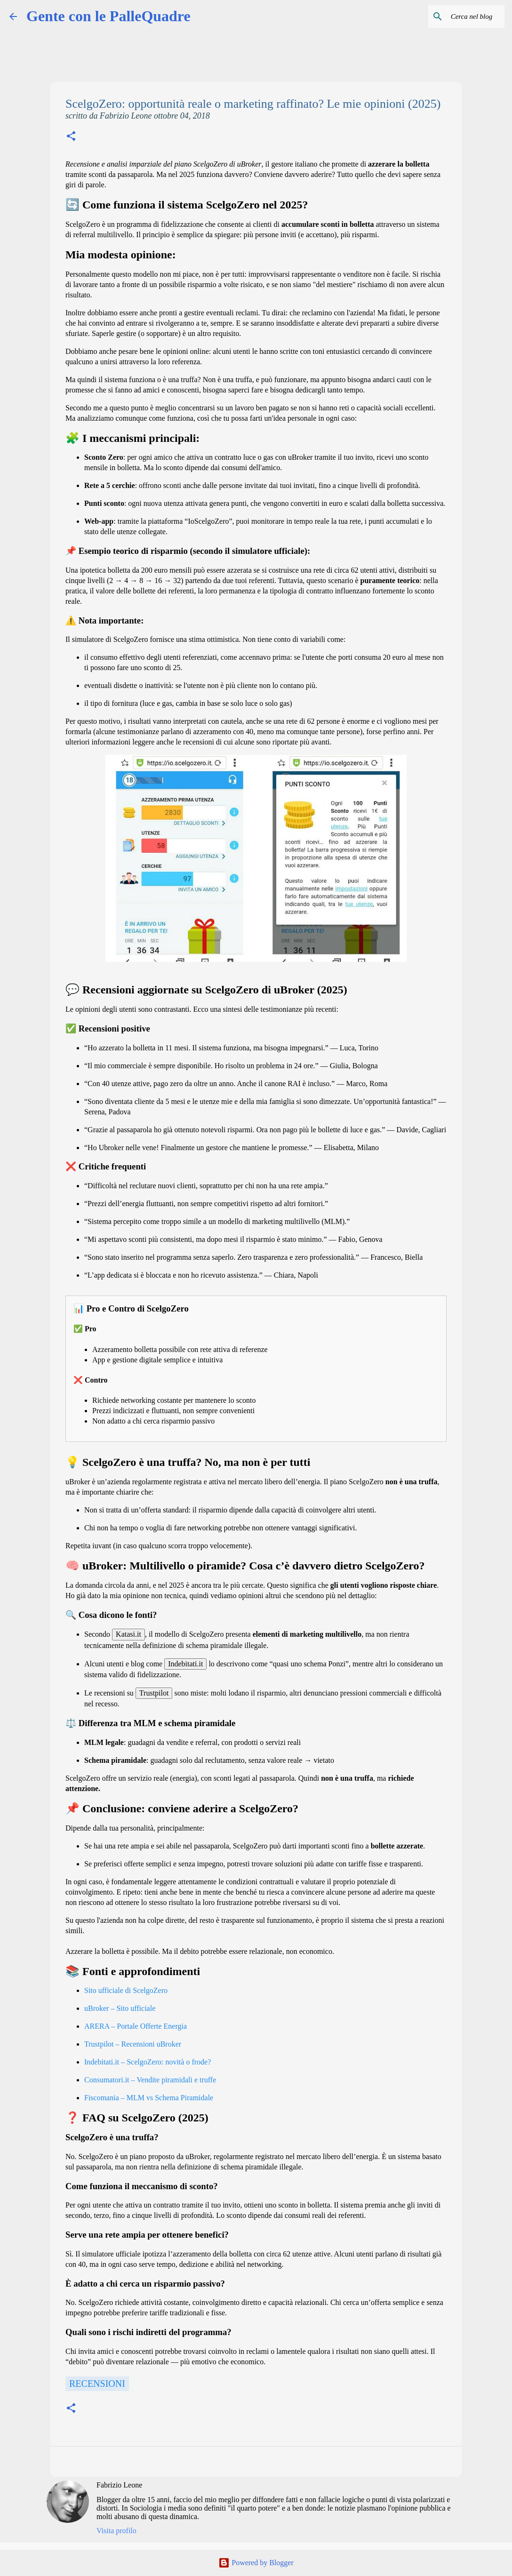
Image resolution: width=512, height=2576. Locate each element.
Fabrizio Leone (119, 2485)
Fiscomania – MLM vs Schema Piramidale (148, 2098)
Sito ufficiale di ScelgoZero (126, 1990)
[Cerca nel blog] (455, 16)
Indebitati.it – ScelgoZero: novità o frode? (147, 2062)
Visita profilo (116, 2531)
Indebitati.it (185, 1664)
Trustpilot (154, 1693)
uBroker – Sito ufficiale (119, 2008)
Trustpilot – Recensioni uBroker (132, 2044)
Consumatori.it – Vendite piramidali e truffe (150, 2080)
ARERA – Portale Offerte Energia (135, 2026)
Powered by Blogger (256, 2563)
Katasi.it (128, 1634)
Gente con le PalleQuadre (108, 16)
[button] (71, 137)
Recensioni (97, 2383)
